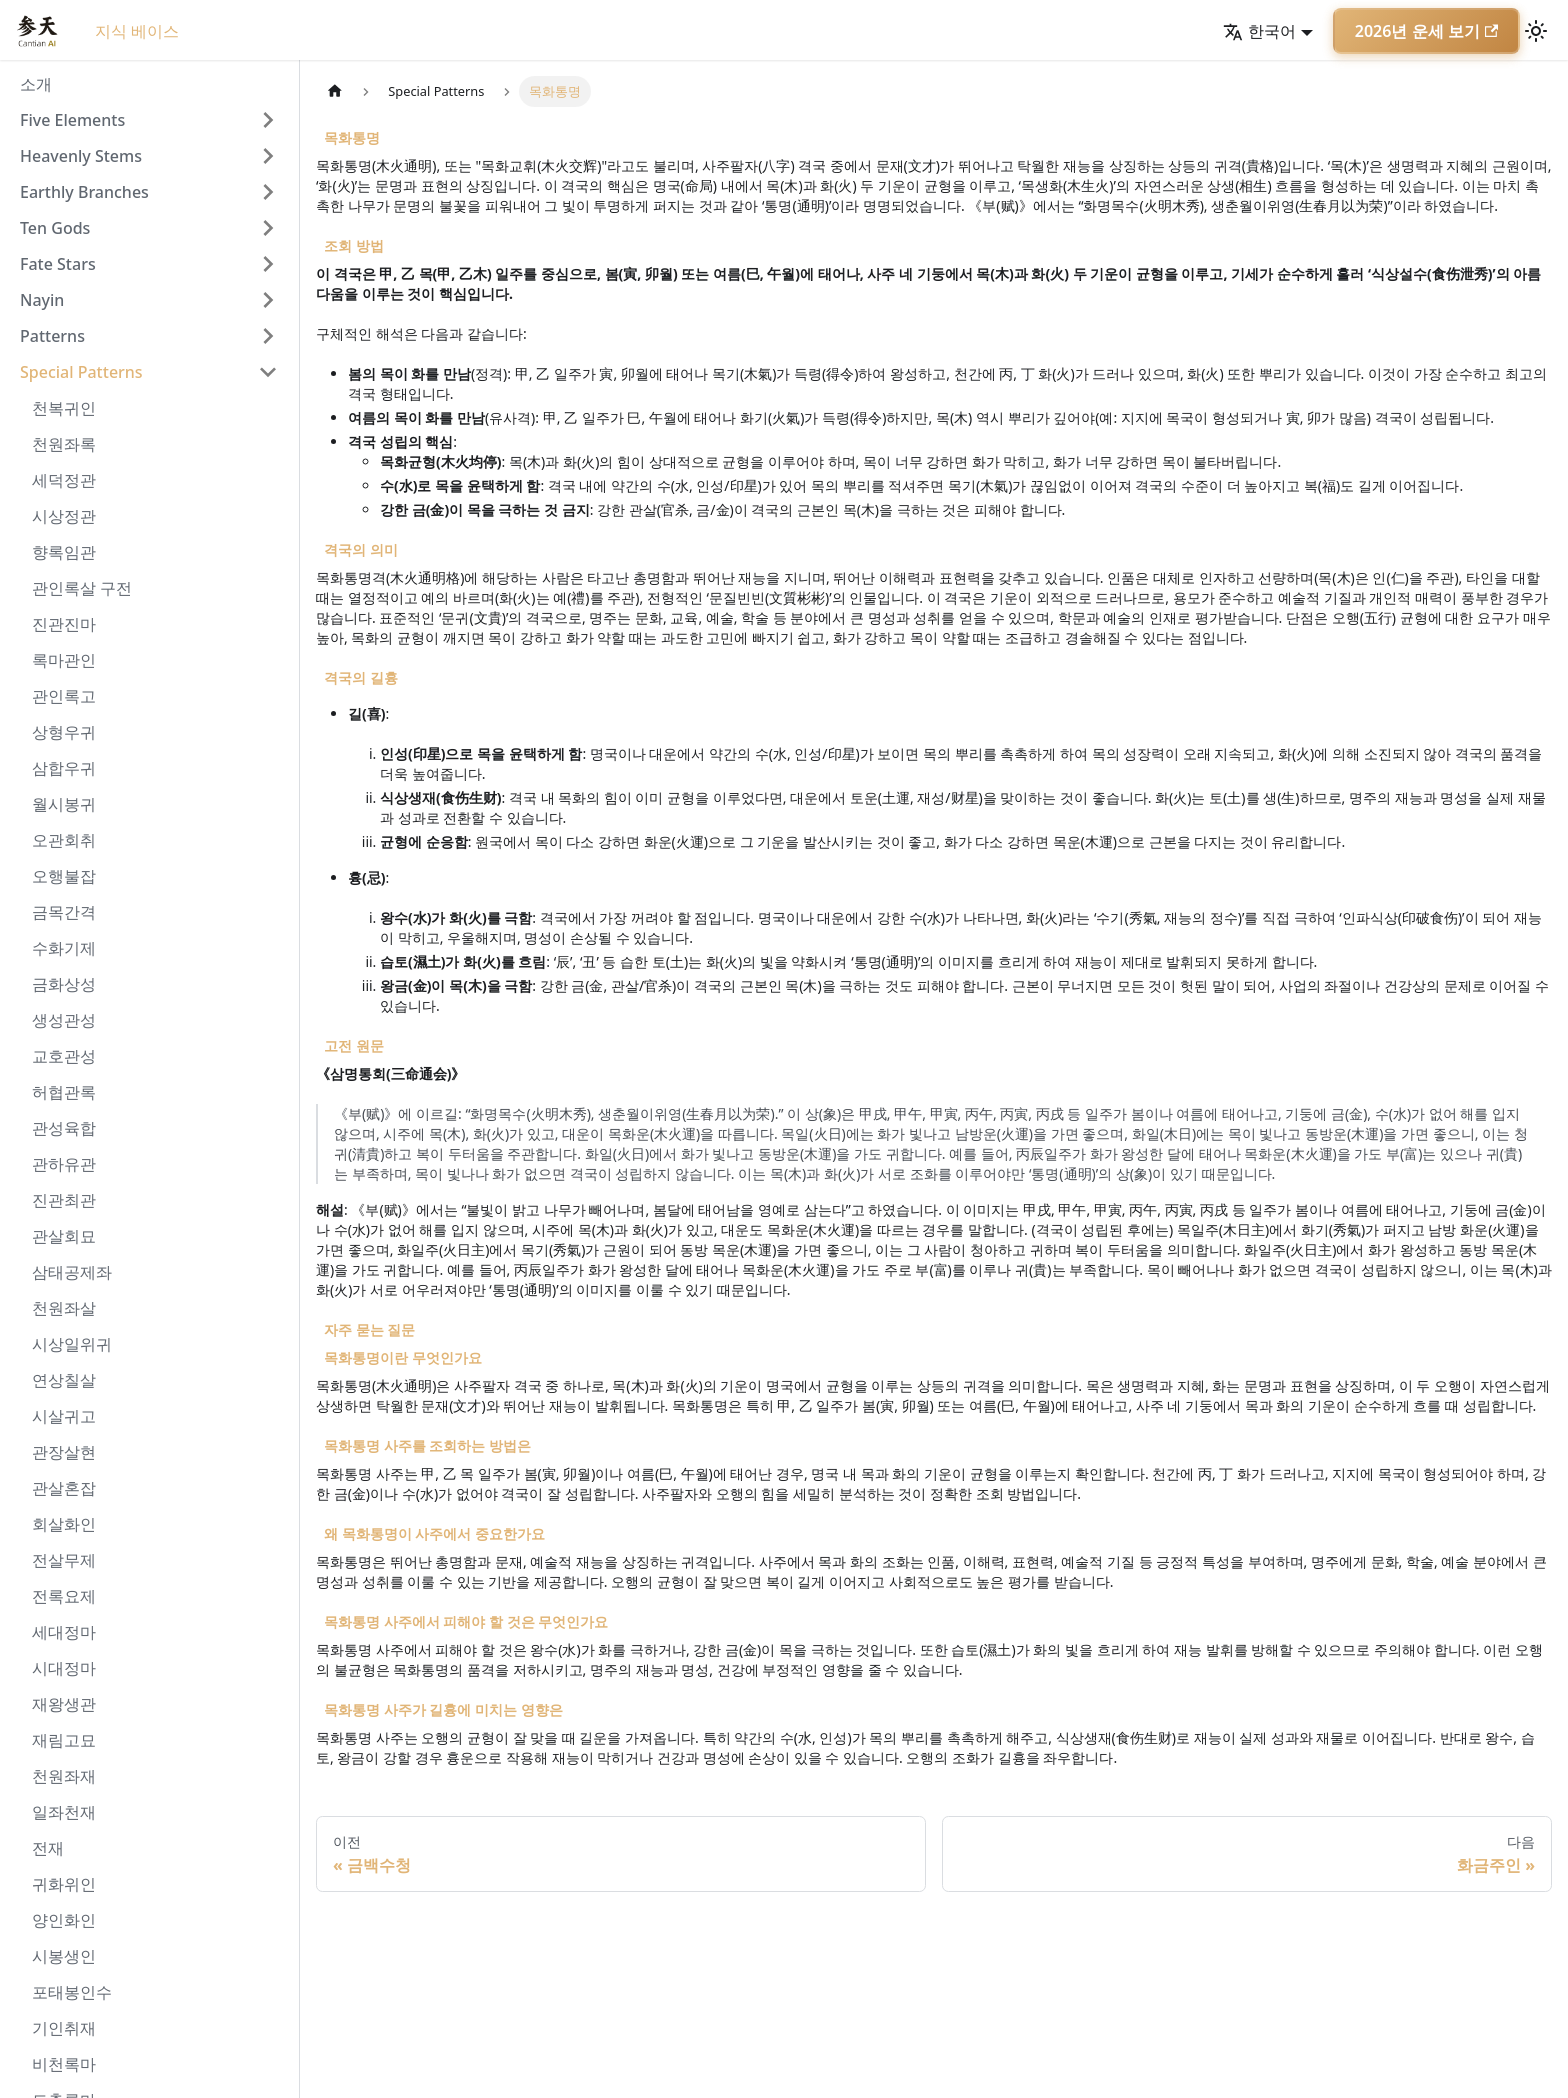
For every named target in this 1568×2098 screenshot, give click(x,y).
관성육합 (64, 1128)
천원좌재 (64, 1776)
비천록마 (64, 2064)
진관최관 (64, 1200)
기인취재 (64, 2028)
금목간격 (64, 912)
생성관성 (64, 1020)
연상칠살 (64, 1380)
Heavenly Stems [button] (81, 156)
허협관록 (64, 1092)
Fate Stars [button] (58, 264)
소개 (36, 84)
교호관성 (64, 1056)
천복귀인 (64, 408)
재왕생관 (64, 1704)
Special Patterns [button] (81, 372)
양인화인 (64, 1920)
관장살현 (64, 1452)
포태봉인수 (72, 1992)
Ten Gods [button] (55, 228)
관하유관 (64, 1164)
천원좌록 (64, 444)
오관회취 (64, 840)
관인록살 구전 (82, 588)
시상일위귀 (72, 1344)
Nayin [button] (42, 300)
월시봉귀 (64, 804)
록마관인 (64, 660)
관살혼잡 (64, 1488)
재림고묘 (64, 1740)
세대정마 (64, 1632)
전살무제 (64, 1560)
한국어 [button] (1259, 31)
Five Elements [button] (72, 120)
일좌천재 (64, 1812)
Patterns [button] (52, 336)
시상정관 (64, 516)
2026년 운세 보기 (1426, 31)
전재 (48, 1848)
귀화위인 (64, 1884)
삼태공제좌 (72, 1272)
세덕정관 (64, 480)
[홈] (335, 91)
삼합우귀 (64, 768)
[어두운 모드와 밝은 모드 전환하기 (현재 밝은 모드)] (1536, 31)
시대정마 (64, 1668)
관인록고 (64, 696)
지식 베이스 (137, 31)
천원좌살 (64, 1308)
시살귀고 (64, 1416)
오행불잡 (64, 876)
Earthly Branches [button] (84, 192)
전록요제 (64, 1596)
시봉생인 (64, 1956)
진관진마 (64, 624)
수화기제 (64, 948)
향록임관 (64, 552)
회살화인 (64, 1524)
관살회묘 (64, 1236)
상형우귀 (64, 732)
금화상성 (64, 984)
